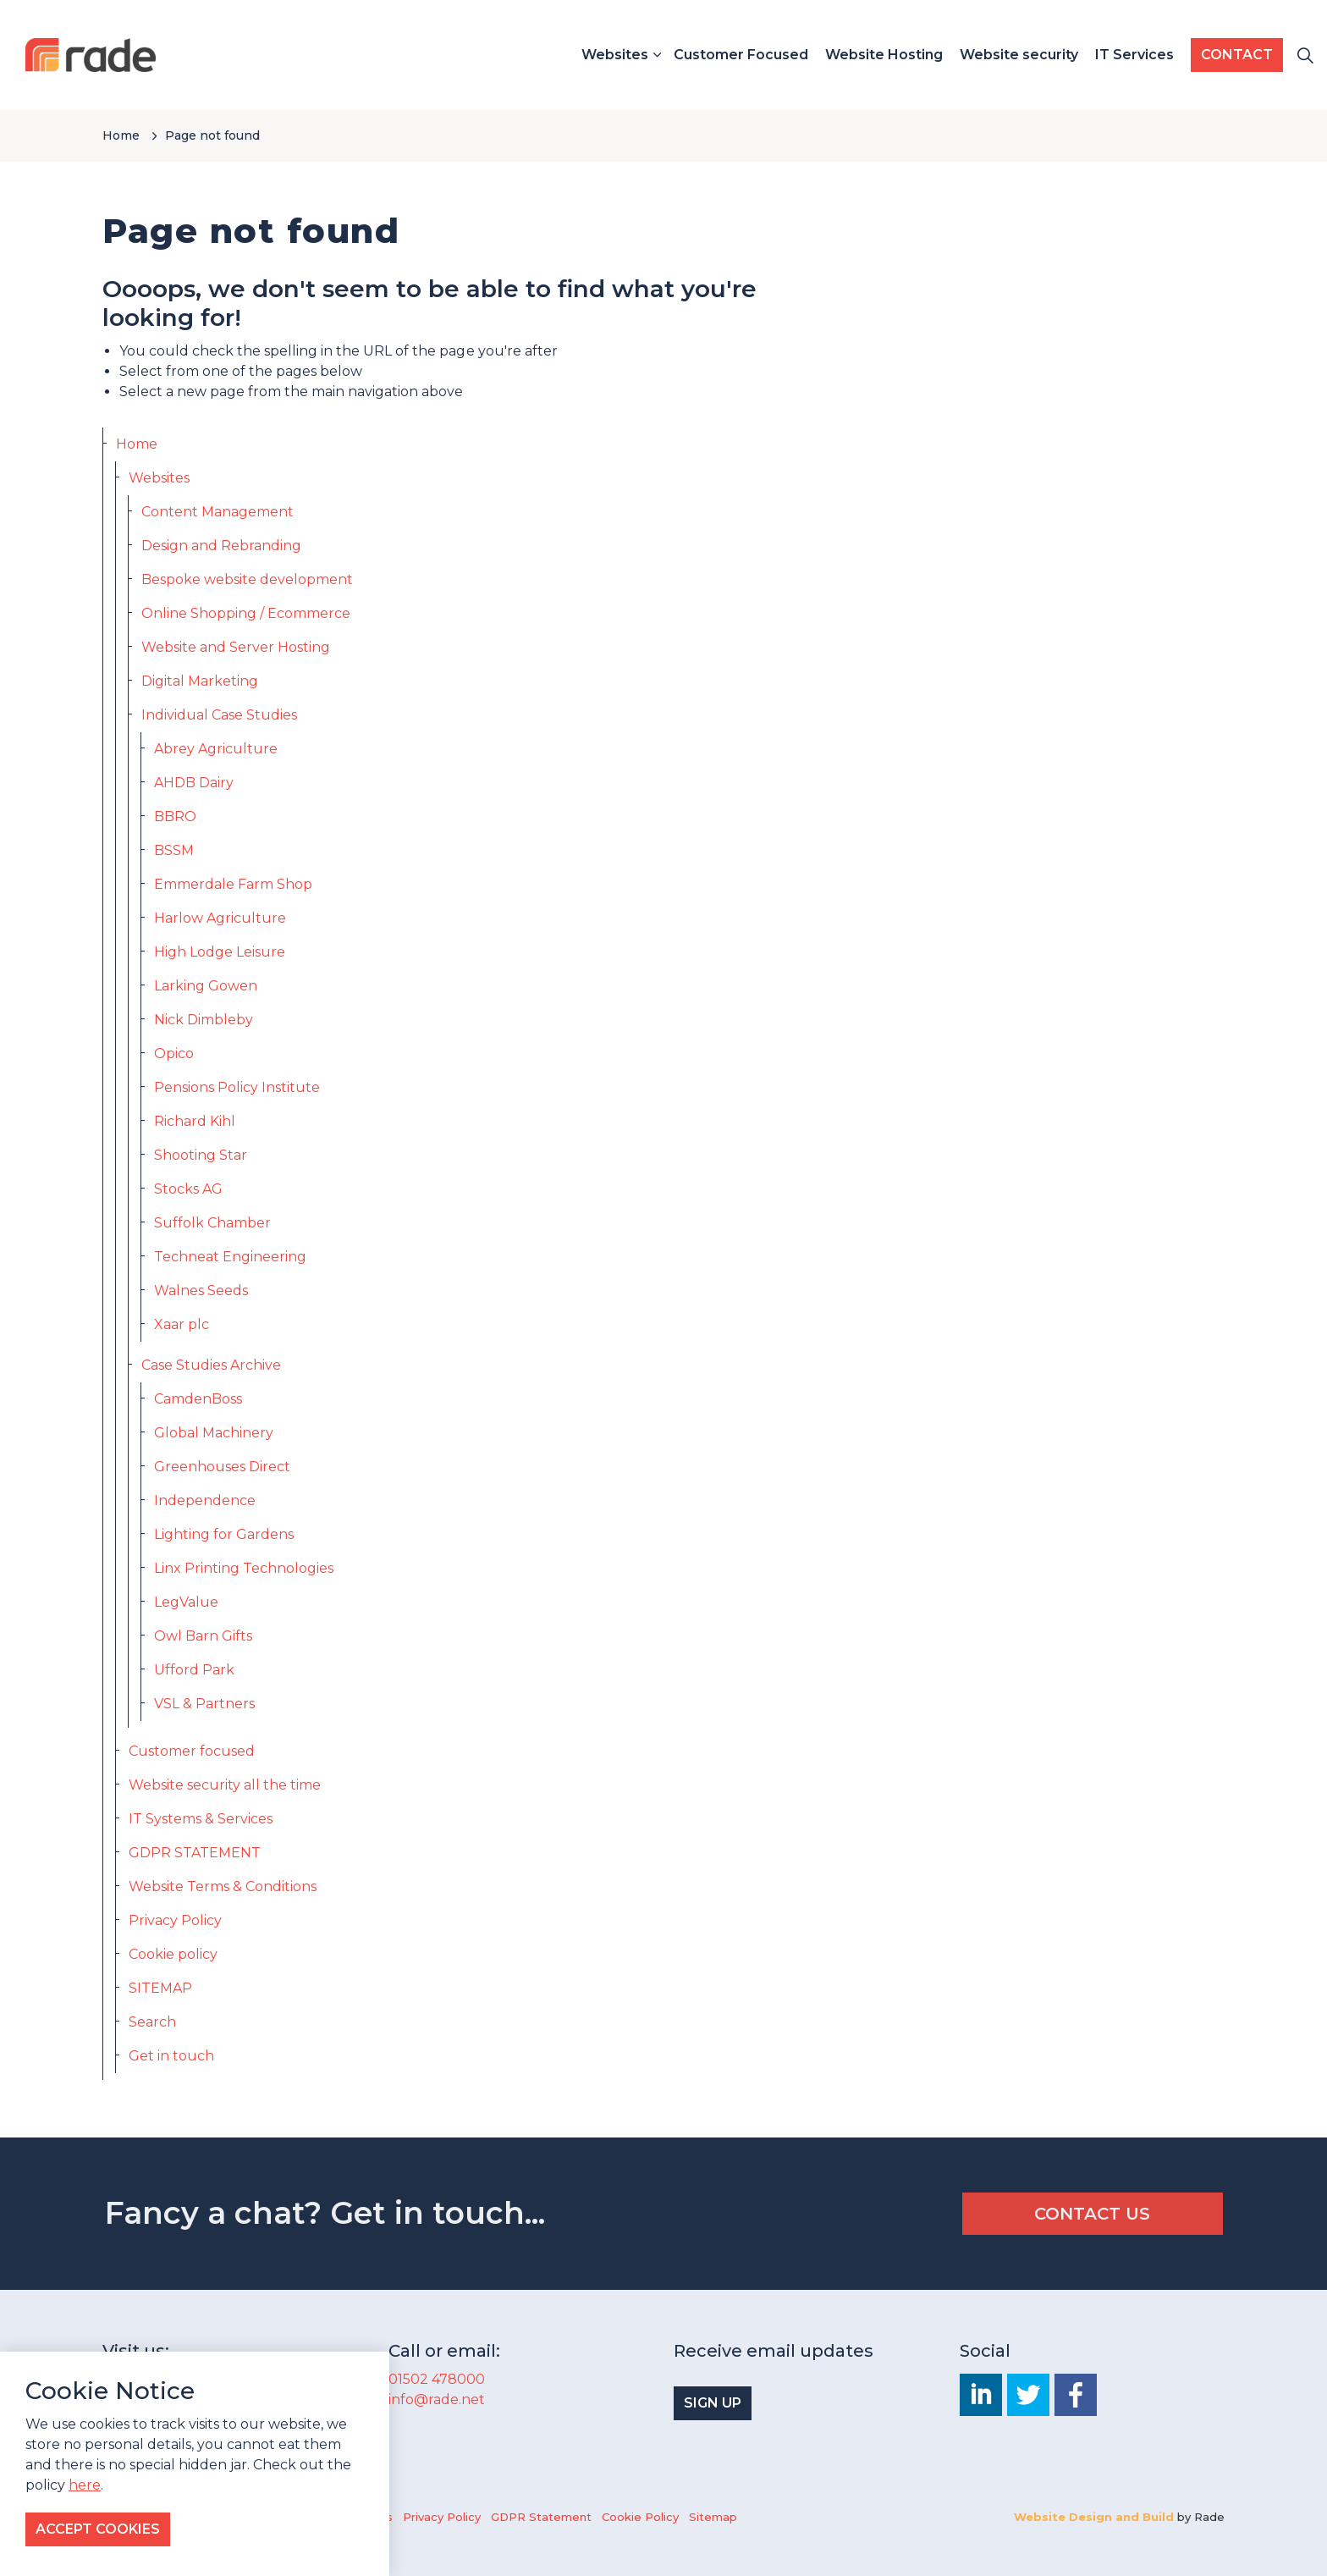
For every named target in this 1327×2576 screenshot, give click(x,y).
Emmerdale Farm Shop (233, 884)
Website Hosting (884, 55)
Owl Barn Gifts (203, 1636)
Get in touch (171, 2056)
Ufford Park (194, 1670)
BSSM (174, 850)
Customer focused (192, 1751)
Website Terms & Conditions (223, 1886)
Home (136, 444)
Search (152, 2022)
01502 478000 (436, 2379)
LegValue (186, 1602)
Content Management (217, 512)
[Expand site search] (1305, 55)
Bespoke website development (247, 579)
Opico (174, 1053)
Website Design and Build (1094, 2517)
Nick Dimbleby (203, 1020)
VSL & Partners (204, 1704)
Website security (1019, 55)
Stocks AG (188, 1189)
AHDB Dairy (194, 783)
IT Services (1134, 55)
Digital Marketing (199, 681)
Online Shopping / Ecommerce (245, 613)
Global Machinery (213, 1433)
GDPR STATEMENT (195, 1853)
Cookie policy (173, 1954)
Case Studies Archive (211, 1365)
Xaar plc (181, 1324)
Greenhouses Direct (222, 1467)
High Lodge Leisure (219, 952)
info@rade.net (436, 2399)
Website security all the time (225, 1785)
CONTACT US (1092, 2214)
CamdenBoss (198, 1399)
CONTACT (1237, 55)
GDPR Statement (541, 2517)
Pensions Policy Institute (237, 1087)
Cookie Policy (640, 2517)
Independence (205, 1500)
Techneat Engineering (230, 1257)
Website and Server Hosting (235, 647)
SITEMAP (160, 1988)
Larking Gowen (205, 986)
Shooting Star (200, 1155)
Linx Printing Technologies (243, 1568)
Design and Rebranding (221, 546)
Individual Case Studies (219, 715)
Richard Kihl (194, 1121)
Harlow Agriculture (220, 918)
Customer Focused (741, 55)
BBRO (175, 816)
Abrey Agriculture (216, 749)
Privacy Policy (175, 1920)
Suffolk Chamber (212, 1223)
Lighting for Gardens (224, 1534)
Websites (614, 55)
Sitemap (713, 2517)
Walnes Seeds (201, 1290)
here (85, 2520)
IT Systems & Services (201, 1819)
